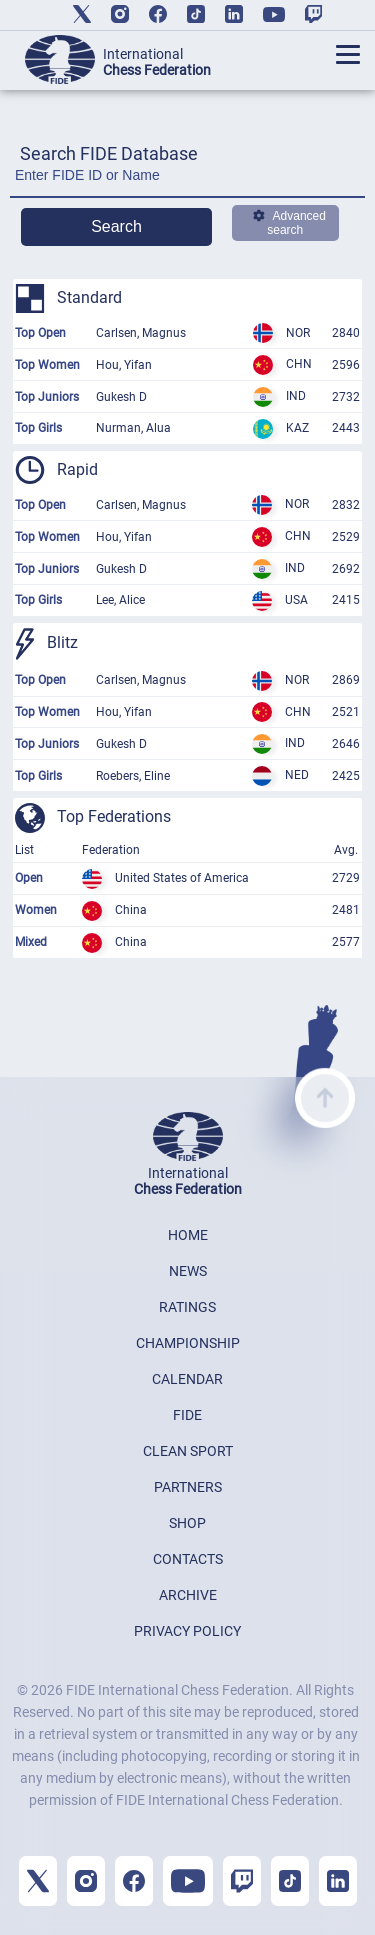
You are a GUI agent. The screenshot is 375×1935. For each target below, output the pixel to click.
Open (29, 878)
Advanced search (289, 223)
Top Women (47, 365)
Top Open (40, 333)
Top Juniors (47, 397)
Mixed (31, 942)
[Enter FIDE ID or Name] (187, 180)
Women (36, 910)
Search (116, 226)
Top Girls (38, 428)
